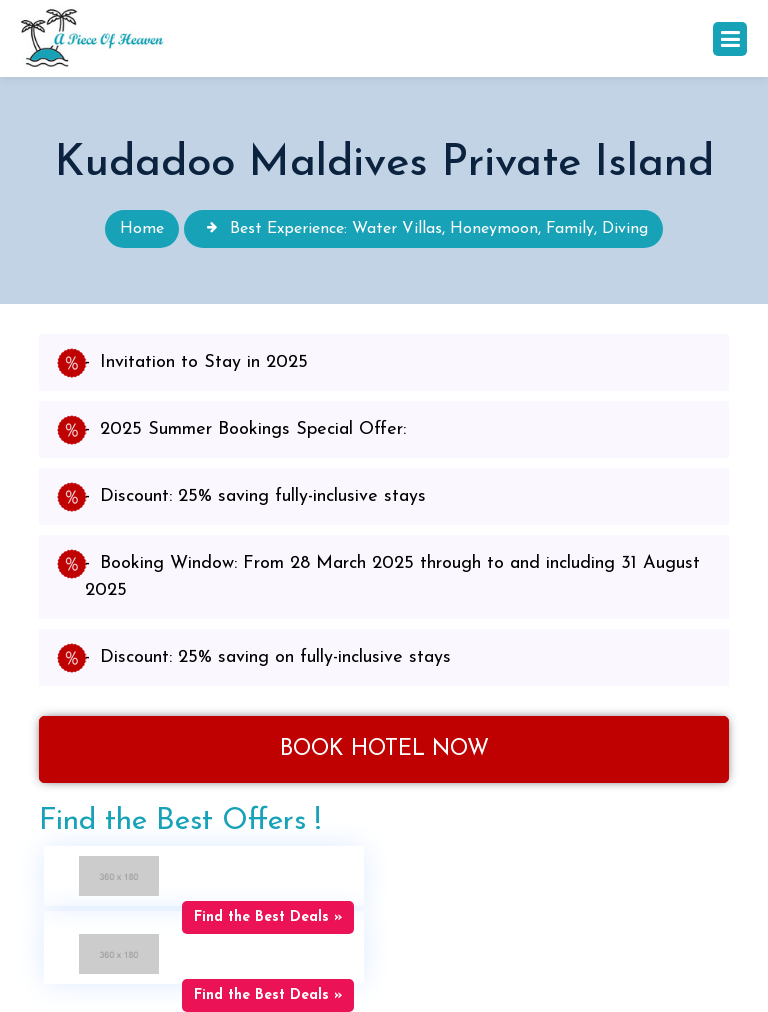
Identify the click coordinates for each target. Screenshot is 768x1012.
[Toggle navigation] (730, 39)
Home (142, 229)
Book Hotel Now (384, 749)
